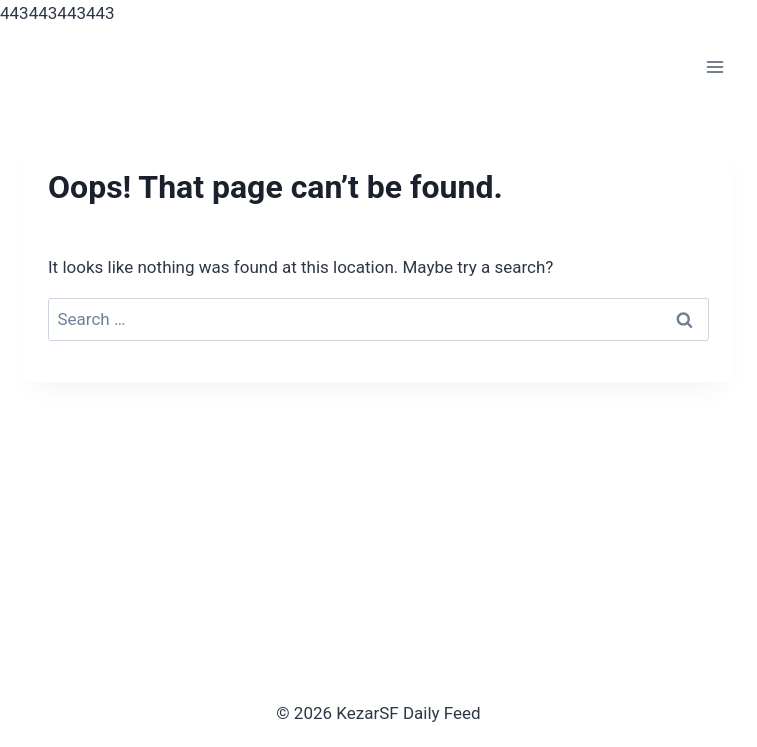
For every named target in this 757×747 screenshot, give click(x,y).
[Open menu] (714, 67)
